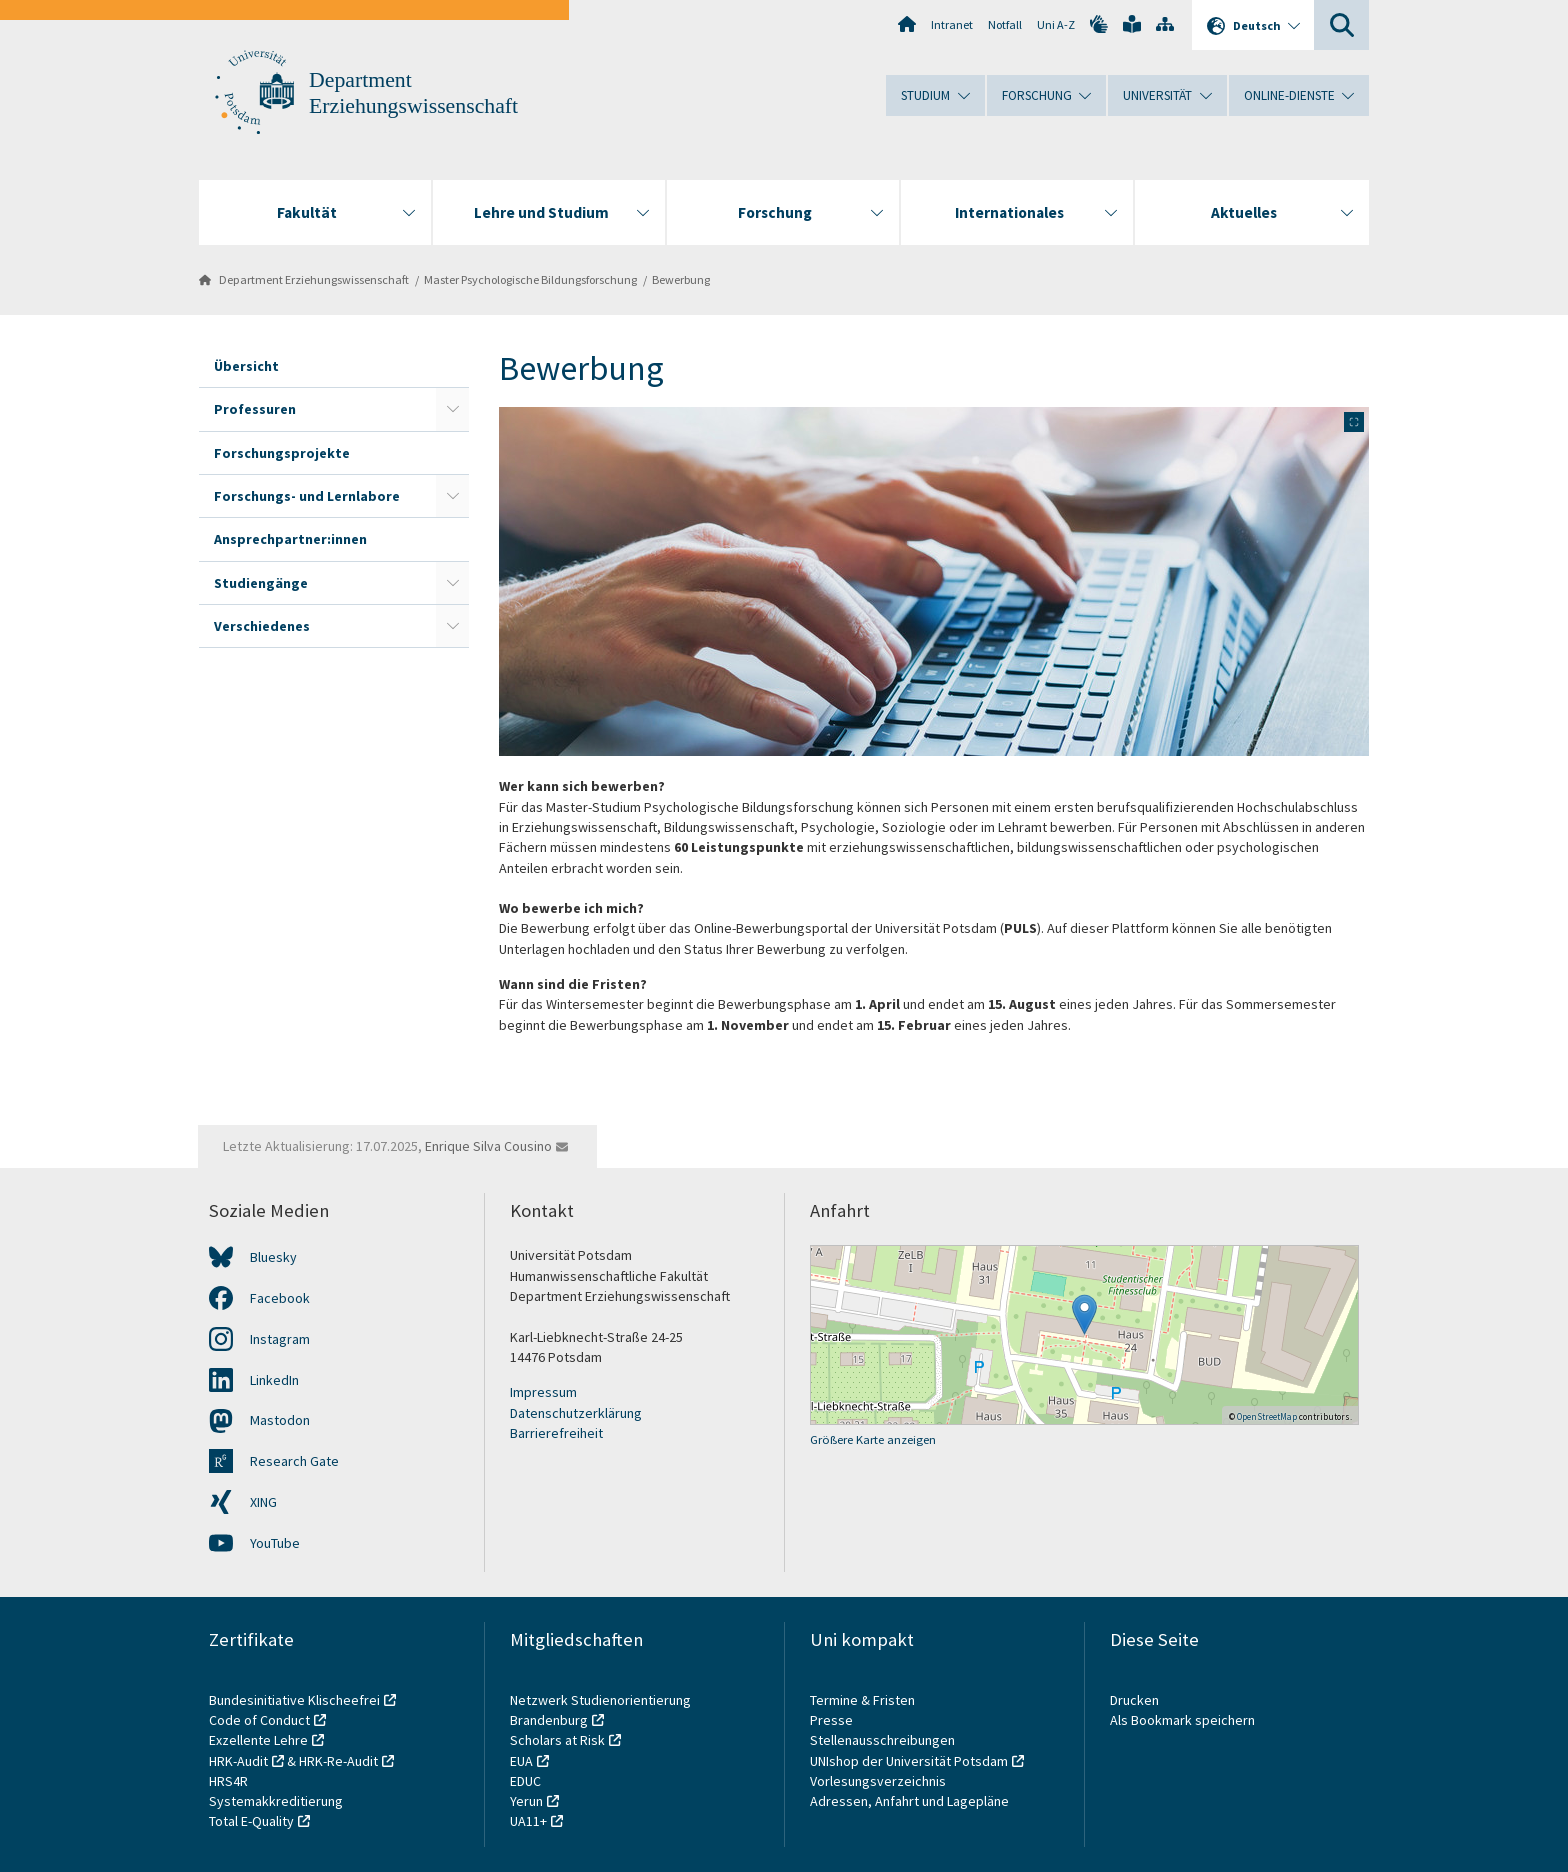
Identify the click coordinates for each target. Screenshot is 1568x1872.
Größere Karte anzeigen (873, 1439)
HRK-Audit (238, 1761)
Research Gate (294, 1461)
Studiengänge (261, 583)
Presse (833, 1720)
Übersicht (246, 366)
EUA (521, 1761)
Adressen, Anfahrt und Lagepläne (909, 1801)
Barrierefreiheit (556, 1433)
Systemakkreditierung (276, 1801)
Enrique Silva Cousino (488, 1146)
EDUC (525, 1781)
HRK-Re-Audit (338, 1761)
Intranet (952, 24)
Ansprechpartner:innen (290, 539)
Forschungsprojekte (282, 453)
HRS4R (228, 1781)
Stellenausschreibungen (882, 1740)
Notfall (1005, 24)
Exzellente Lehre (258, 1740)
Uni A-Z (1056, 24)
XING (263, 1502)
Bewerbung (681, 279)
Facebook (280, 1298)
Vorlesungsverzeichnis (879, 1781)
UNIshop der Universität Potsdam (909, 1761)
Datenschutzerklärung (576, 1413)
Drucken (1134, 1700)
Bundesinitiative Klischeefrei (294, 1700)
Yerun (526, 1801)
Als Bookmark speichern (1182, 1720)
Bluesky (273, 1257)
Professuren (255, 409)
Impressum (543, 1392)
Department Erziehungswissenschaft (314, 279)
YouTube (275, 1543)
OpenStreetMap (1267, 1416)
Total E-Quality (251, 1821)
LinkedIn (274, 1380)
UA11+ (528, 1821)
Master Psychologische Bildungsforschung (530, 279)
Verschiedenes (262, 626)
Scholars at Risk (557, 1740)
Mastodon (280, 1420)
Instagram (280, 1339)
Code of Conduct (259, 1720)
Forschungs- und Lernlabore (307, 496)
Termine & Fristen (864, 1700)
